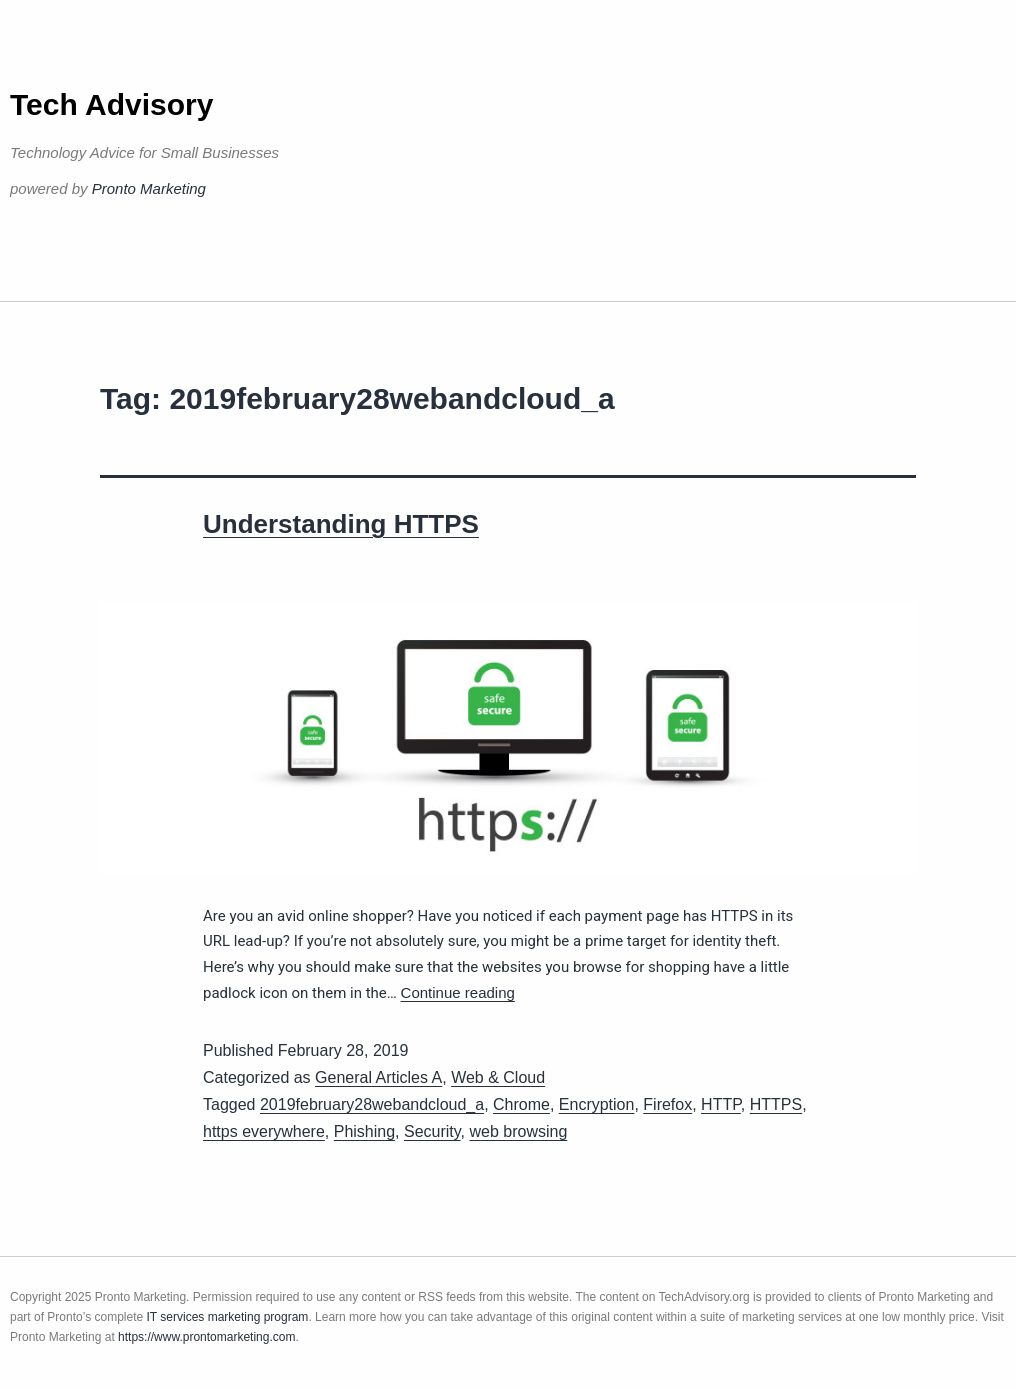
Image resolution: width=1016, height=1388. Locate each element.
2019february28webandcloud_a (372, 1104)
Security (432, 1131)
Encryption (597, 1104)
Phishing (364, 1131)
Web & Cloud (498, 1077)
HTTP (721, 1104)
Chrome (521, 1104)
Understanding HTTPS (341, 524)
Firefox (667, 1104)
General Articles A (378, 1077)
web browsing (519, 1131)
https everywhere (264, 1131)
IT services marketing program (228, 1317)
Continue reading (458, 992)
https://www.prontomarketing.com (206, 1337)
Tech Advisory (111, 104)
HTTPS (776, 1104)
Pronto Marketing (149, 188)
